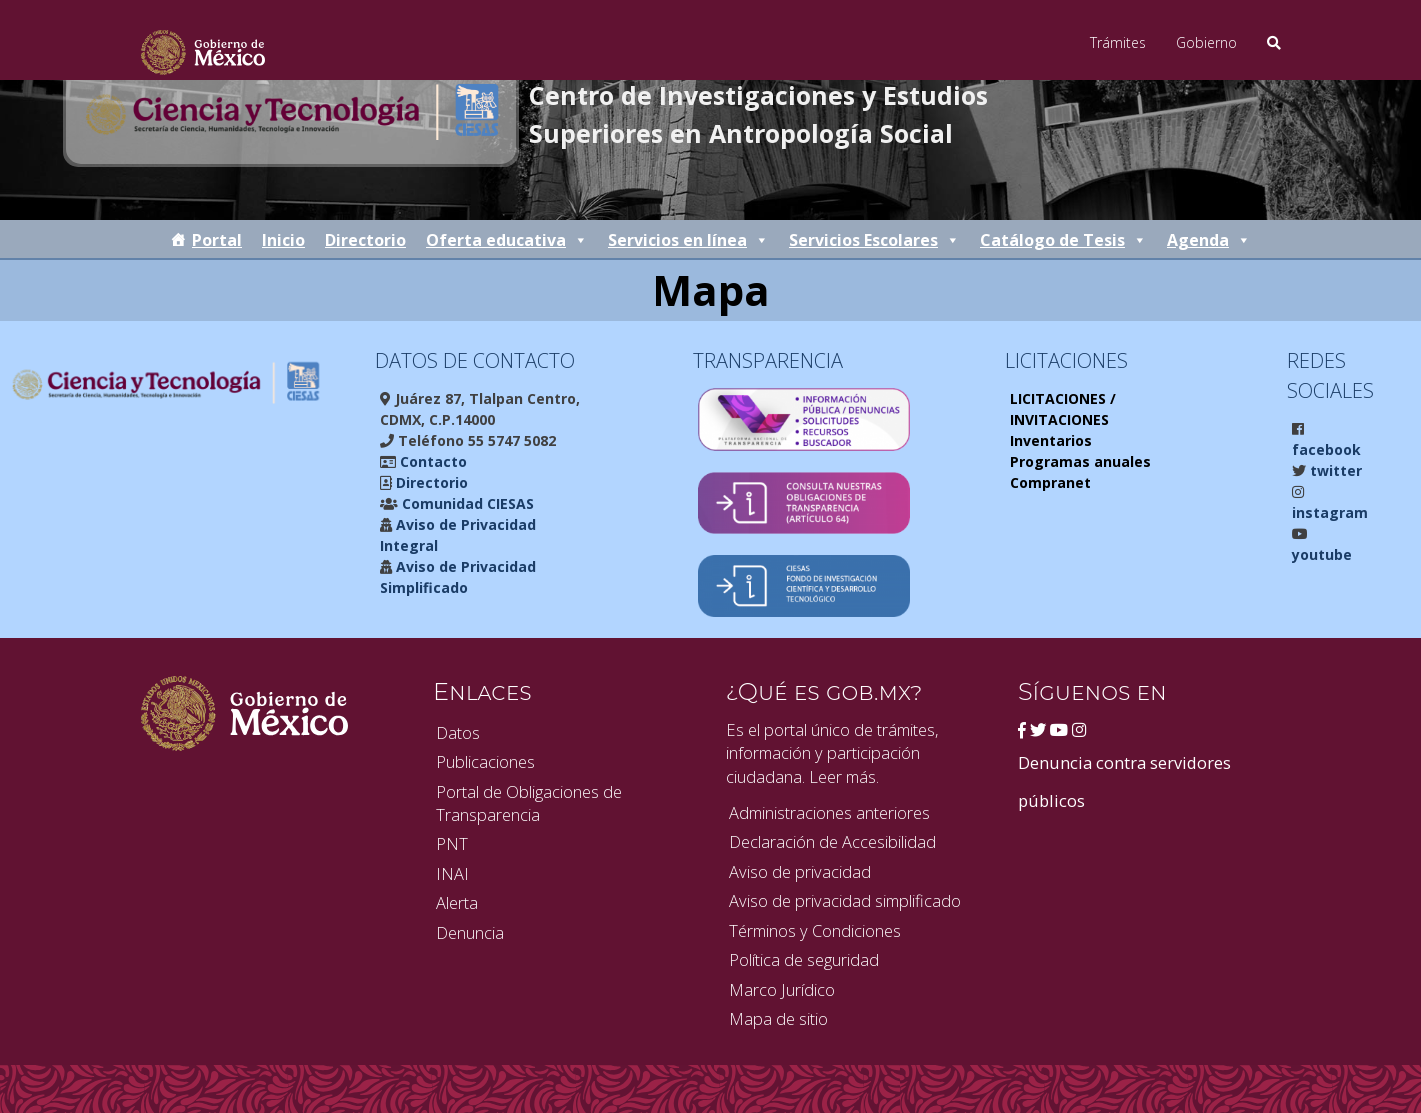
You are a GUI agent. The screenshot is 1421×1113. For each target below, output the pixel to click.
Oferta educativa (507, 240)
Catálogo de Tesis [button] (1063, 240)
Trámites (1118, 42)
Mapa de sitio (778, 1018)
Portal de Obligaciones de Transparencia (529, 803)
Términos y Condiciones (815, 930)
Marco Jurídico (782, 989)
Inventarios (1051, 440)
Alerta (457, 902)
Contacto (431, 461)
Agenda (1209, 240)
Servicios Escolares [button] (874, 240)
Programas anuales (1080, 461)
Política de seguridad (804, 959)
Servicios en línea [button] (688, 240)
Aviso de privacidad (800, 871)
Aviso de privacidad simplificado (845, 900)
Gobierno (1206, 42)
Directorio (365, 240)
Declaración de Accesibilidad (832, 841)
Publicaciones (485, 761)
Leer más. (844, 776)
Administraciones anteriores (829, 812)
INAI (452, 873)
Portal (217, 240)
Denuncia (470, 932)
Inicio (283, 240)
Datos (458, 732)
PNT (452, 843)
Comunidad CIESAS (466, 503)
